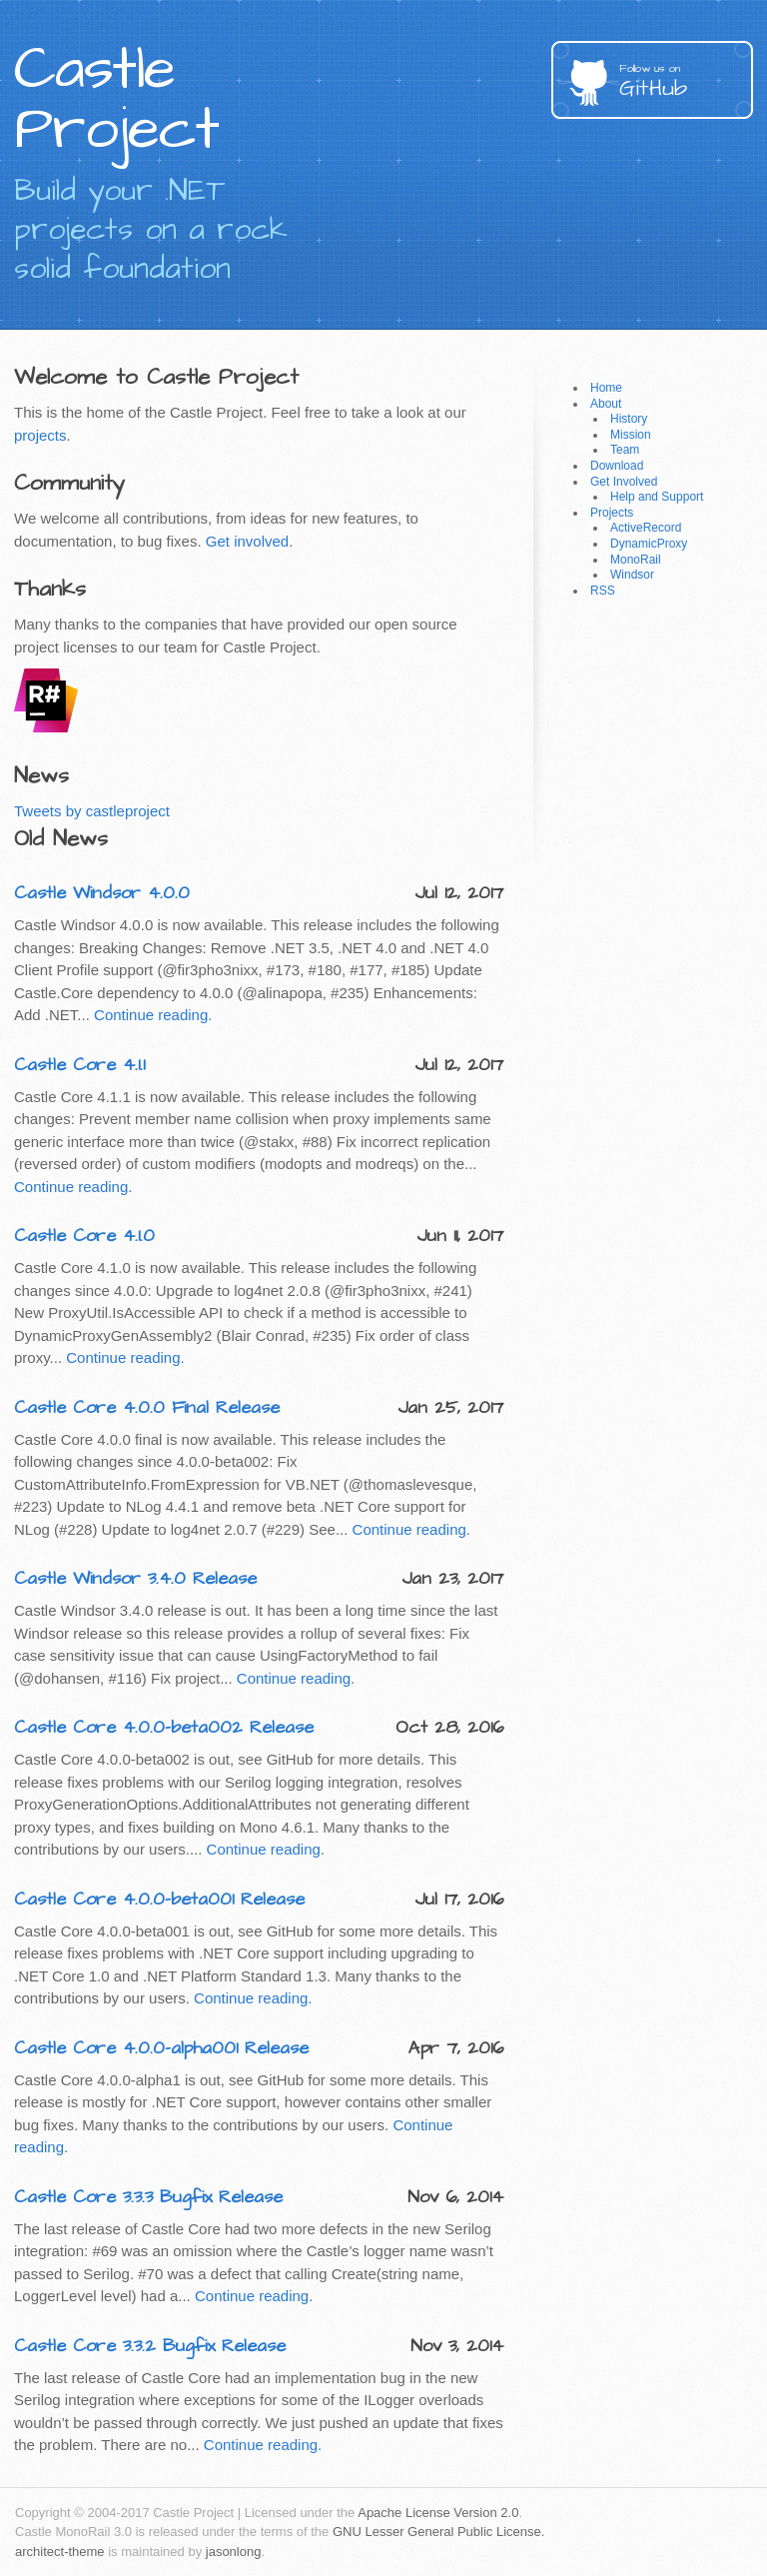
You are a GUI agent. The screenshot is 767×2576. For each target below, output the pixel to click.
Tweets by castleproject (92, 810)
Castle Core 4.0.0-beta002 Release (164, 1727)
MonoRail (635, 560)
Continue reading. (153, 1014)
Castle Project (116, 99)
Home (606, 388)
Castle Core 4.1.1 (79, 1064)
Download (616, 466)
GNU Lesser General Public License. (438, 2531)
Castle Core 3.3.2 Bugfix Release (150, 2345)
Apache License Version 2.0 (438, 2512)
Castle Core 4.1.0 (84, 1235)
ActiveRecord (645, 528)
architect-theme (60, 2551)
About (605, 404)
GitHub (686, 82)
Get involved (247, 541)
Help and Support (656, 497)
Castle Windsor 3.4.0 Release (135, 1578)
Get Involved (623, 482)
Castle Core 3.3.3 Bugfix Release (148, 2196)
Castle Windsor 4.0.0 (102, 892)
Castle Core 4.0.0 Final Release (147, 1407)
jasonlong (234, 2551)
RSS (602, 591)
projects (40, 435)
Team (624, 450)
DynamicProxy (648, 544)
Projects (611, 513)
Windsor (632, 575)
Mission (630, 435)
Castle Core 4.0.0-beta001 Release (159, 1899)
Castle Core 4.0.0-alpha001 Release (161, 2047)
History (628, 419)
